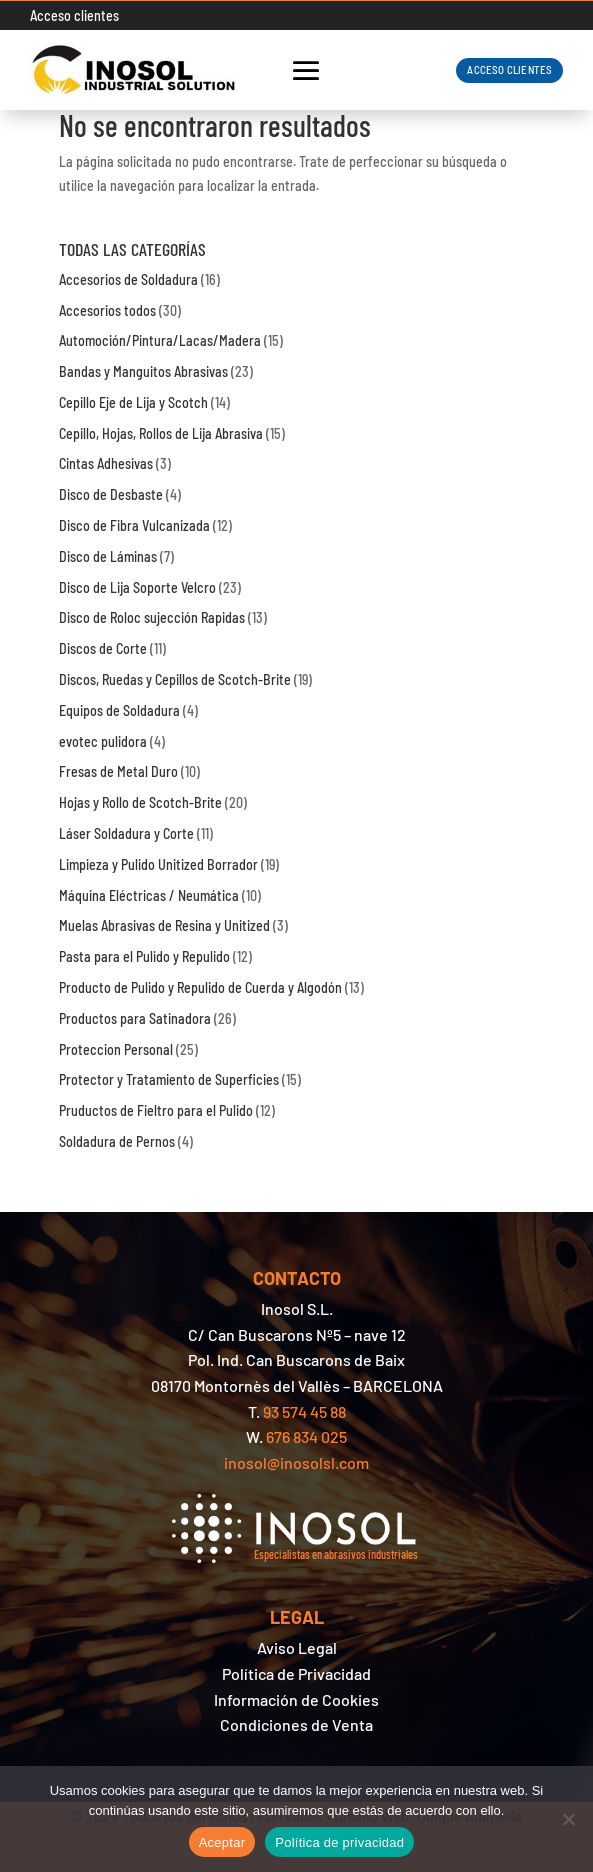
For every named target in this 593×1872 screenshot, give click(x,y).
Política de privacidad (339, 1842)
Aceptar (222, 1842)
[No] (568, 1819)
